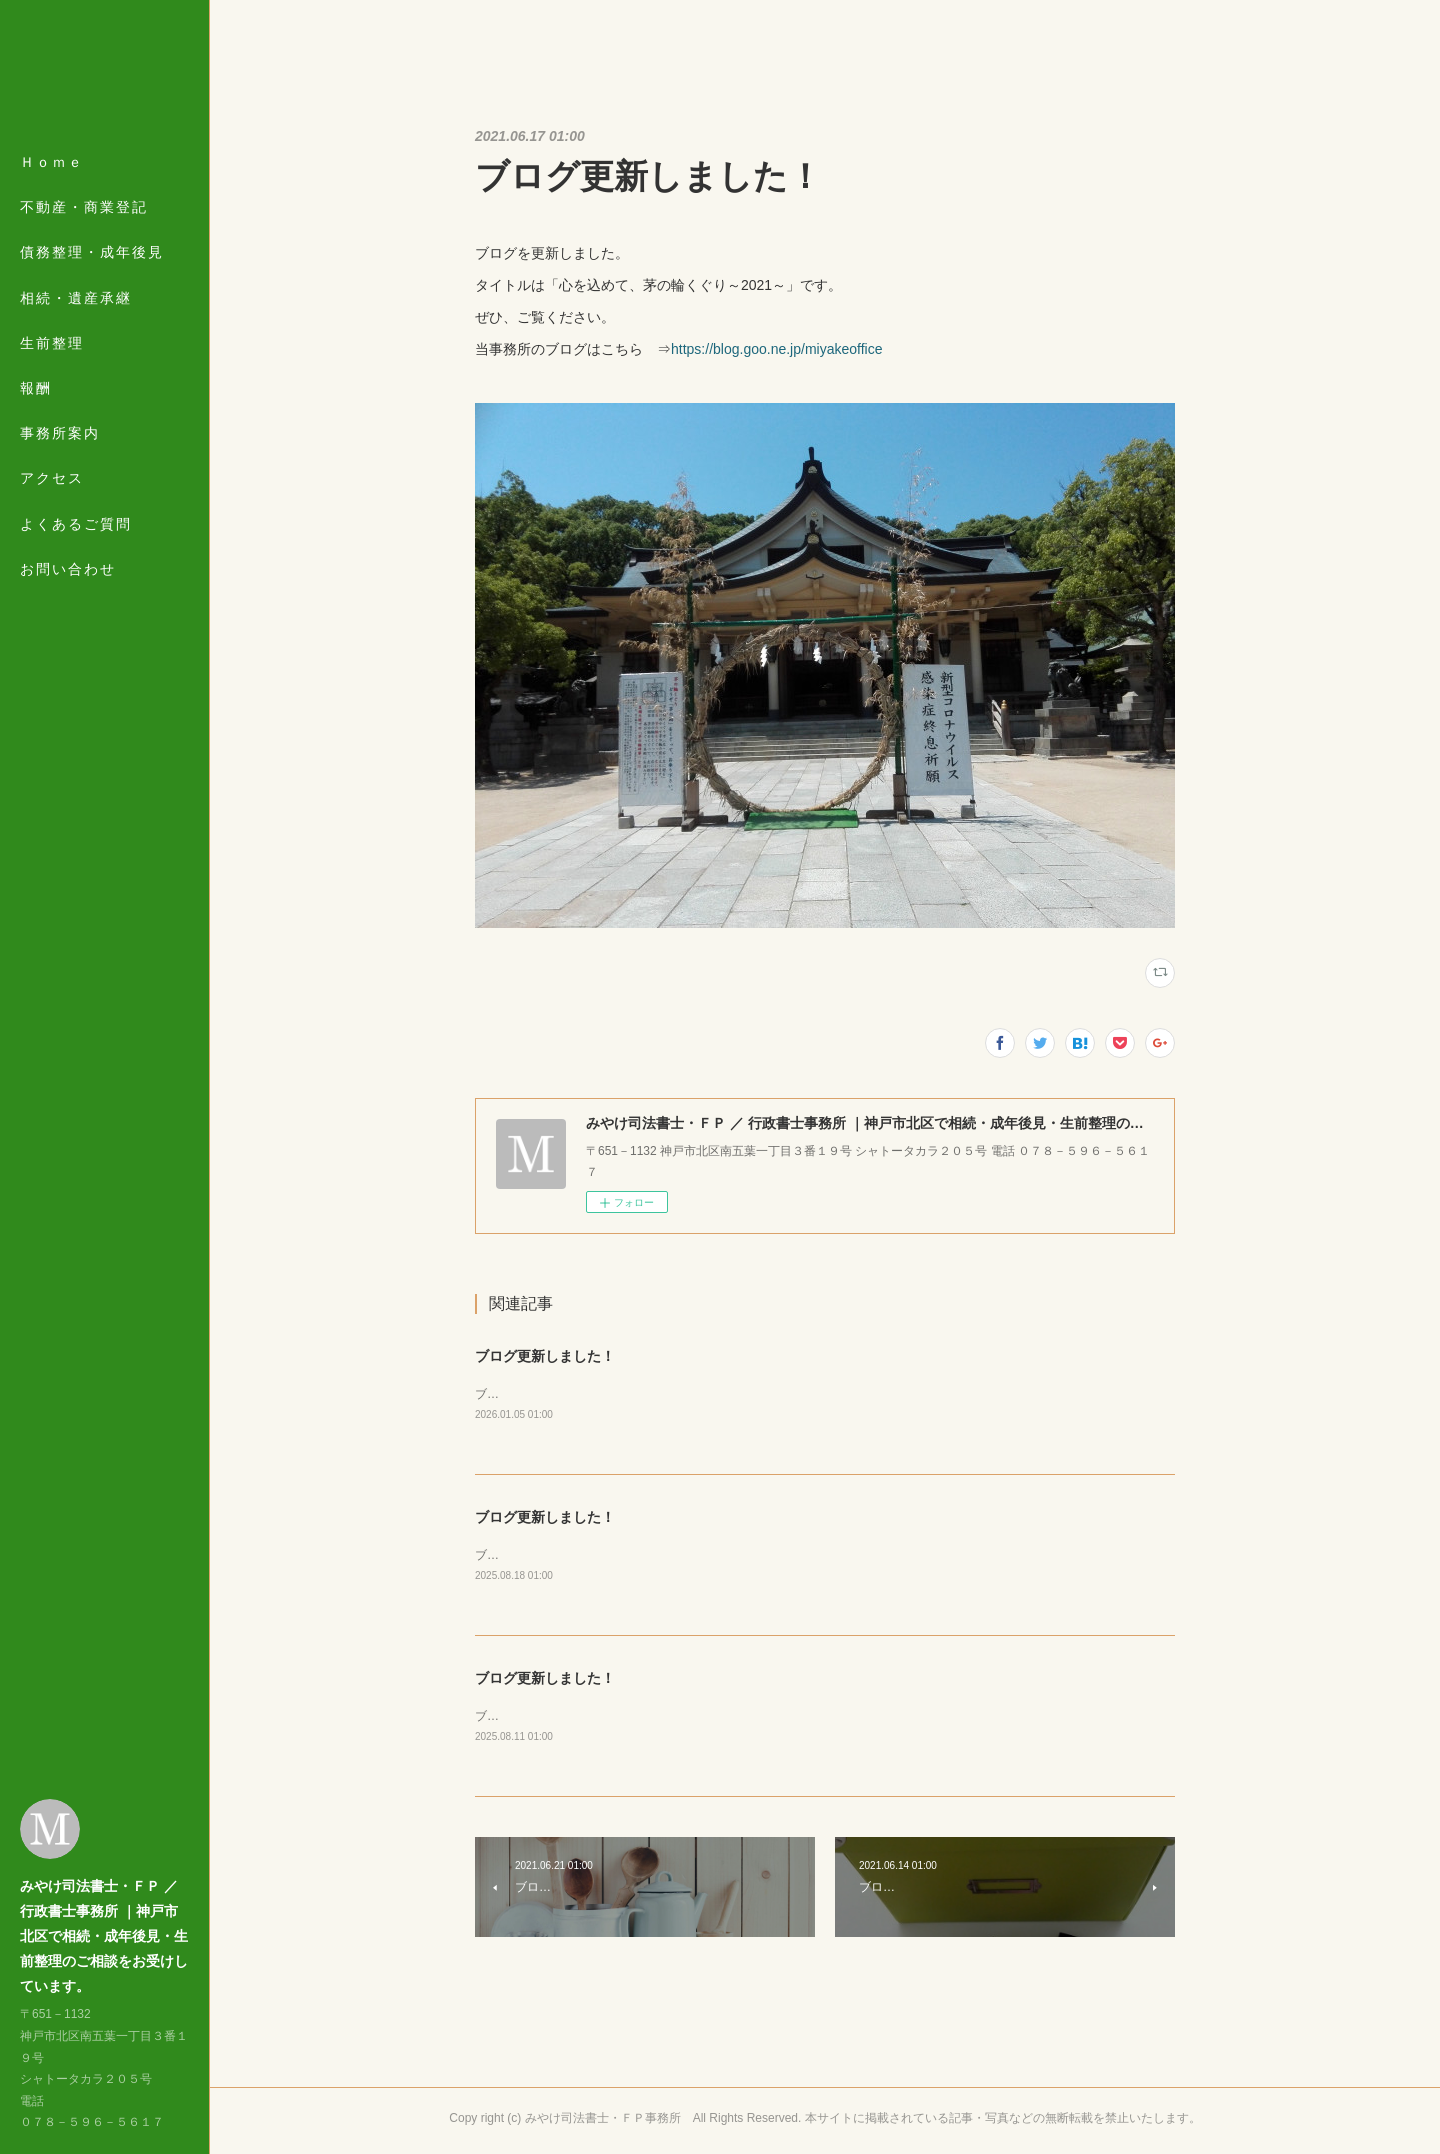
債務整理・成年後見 (92, 252)
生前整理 (52, 343)
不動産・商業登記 (84, 207)
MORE (45, 478)
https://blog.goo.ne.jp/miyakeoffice (776, 349)
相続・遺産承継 (76, 298)
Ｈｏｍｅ (52, 162)
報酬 (36, 388)
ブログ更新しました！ (545, 1356)
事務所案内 (60, 433)
